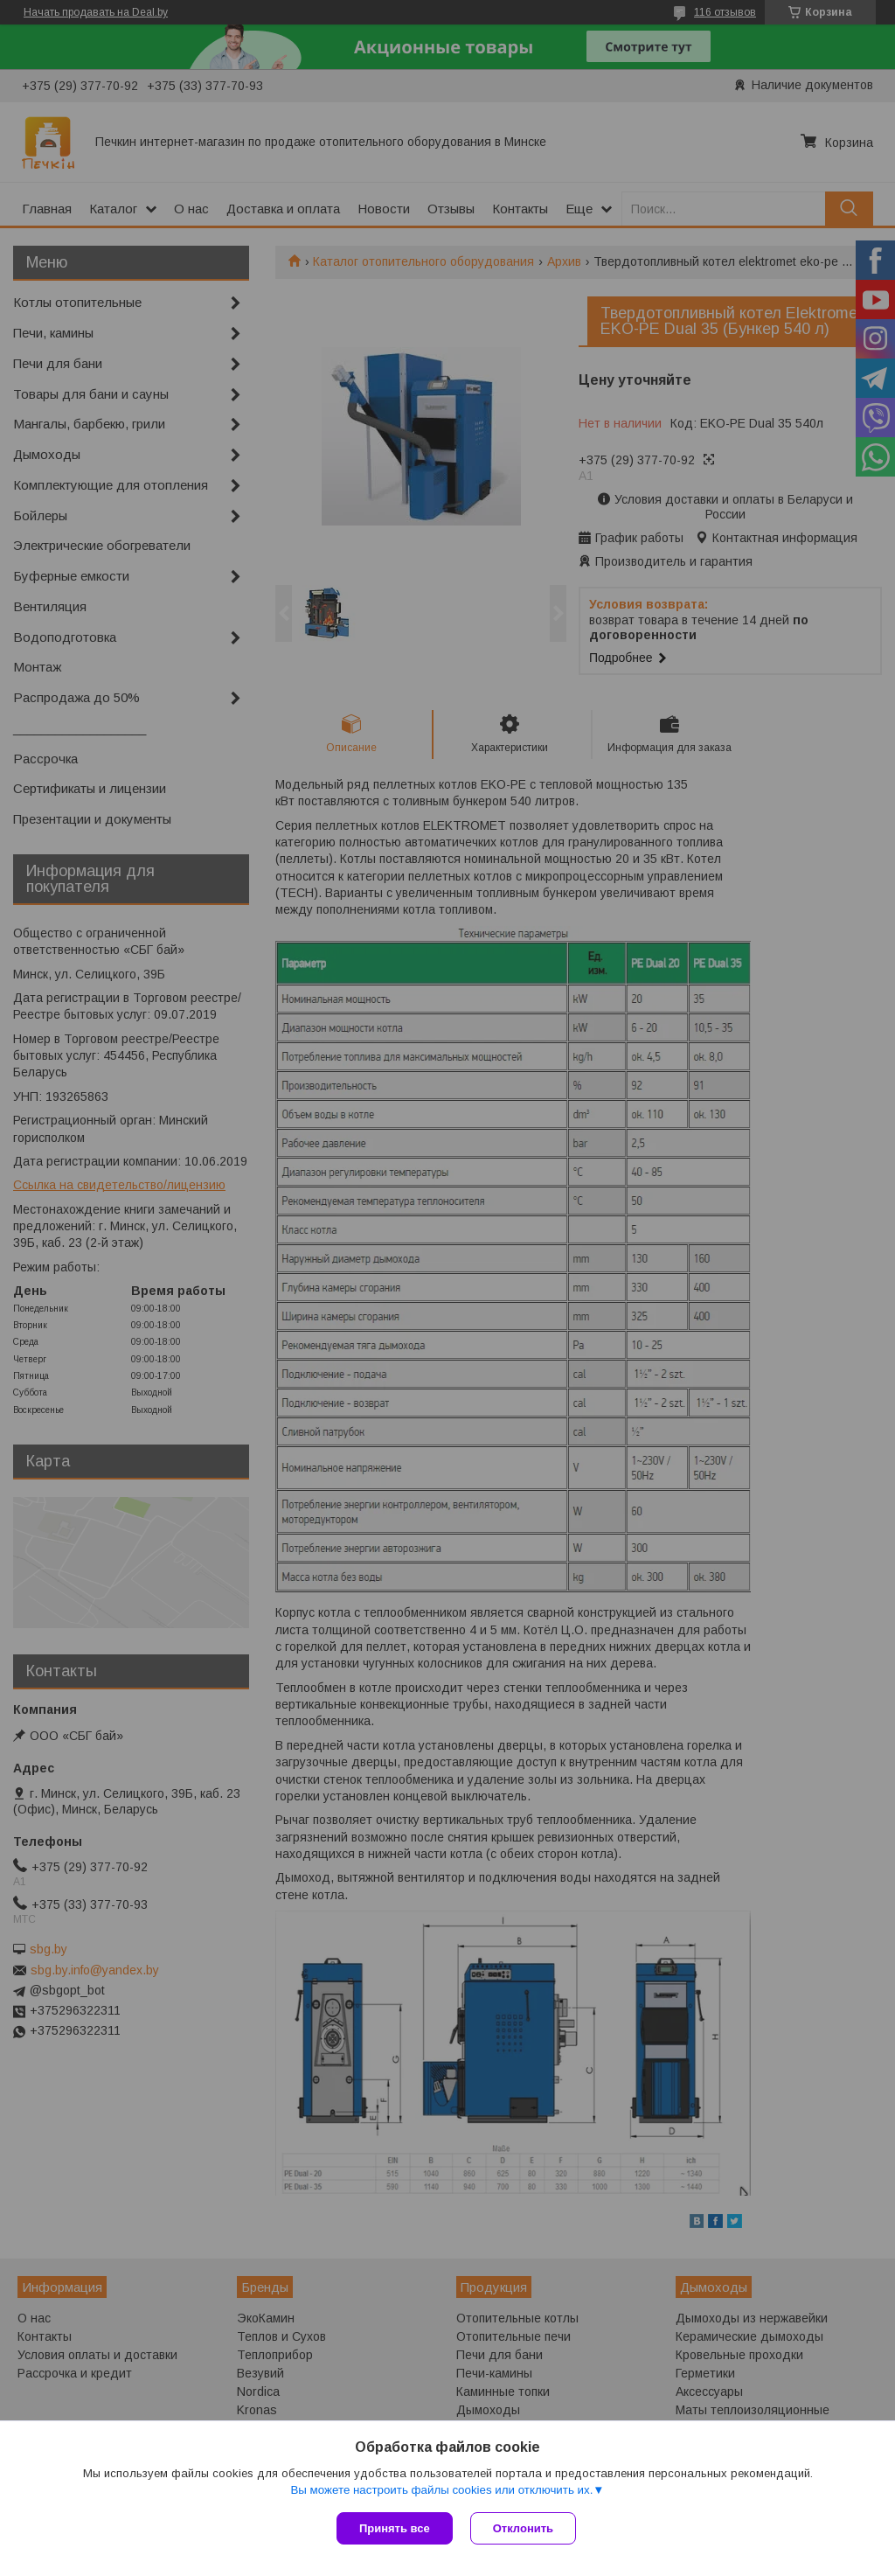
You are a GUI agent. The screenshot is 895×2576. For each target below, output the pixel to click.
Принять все (394, 2528)
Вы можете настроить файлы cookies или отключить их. (441, 2489)
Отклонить (523, 2528)
